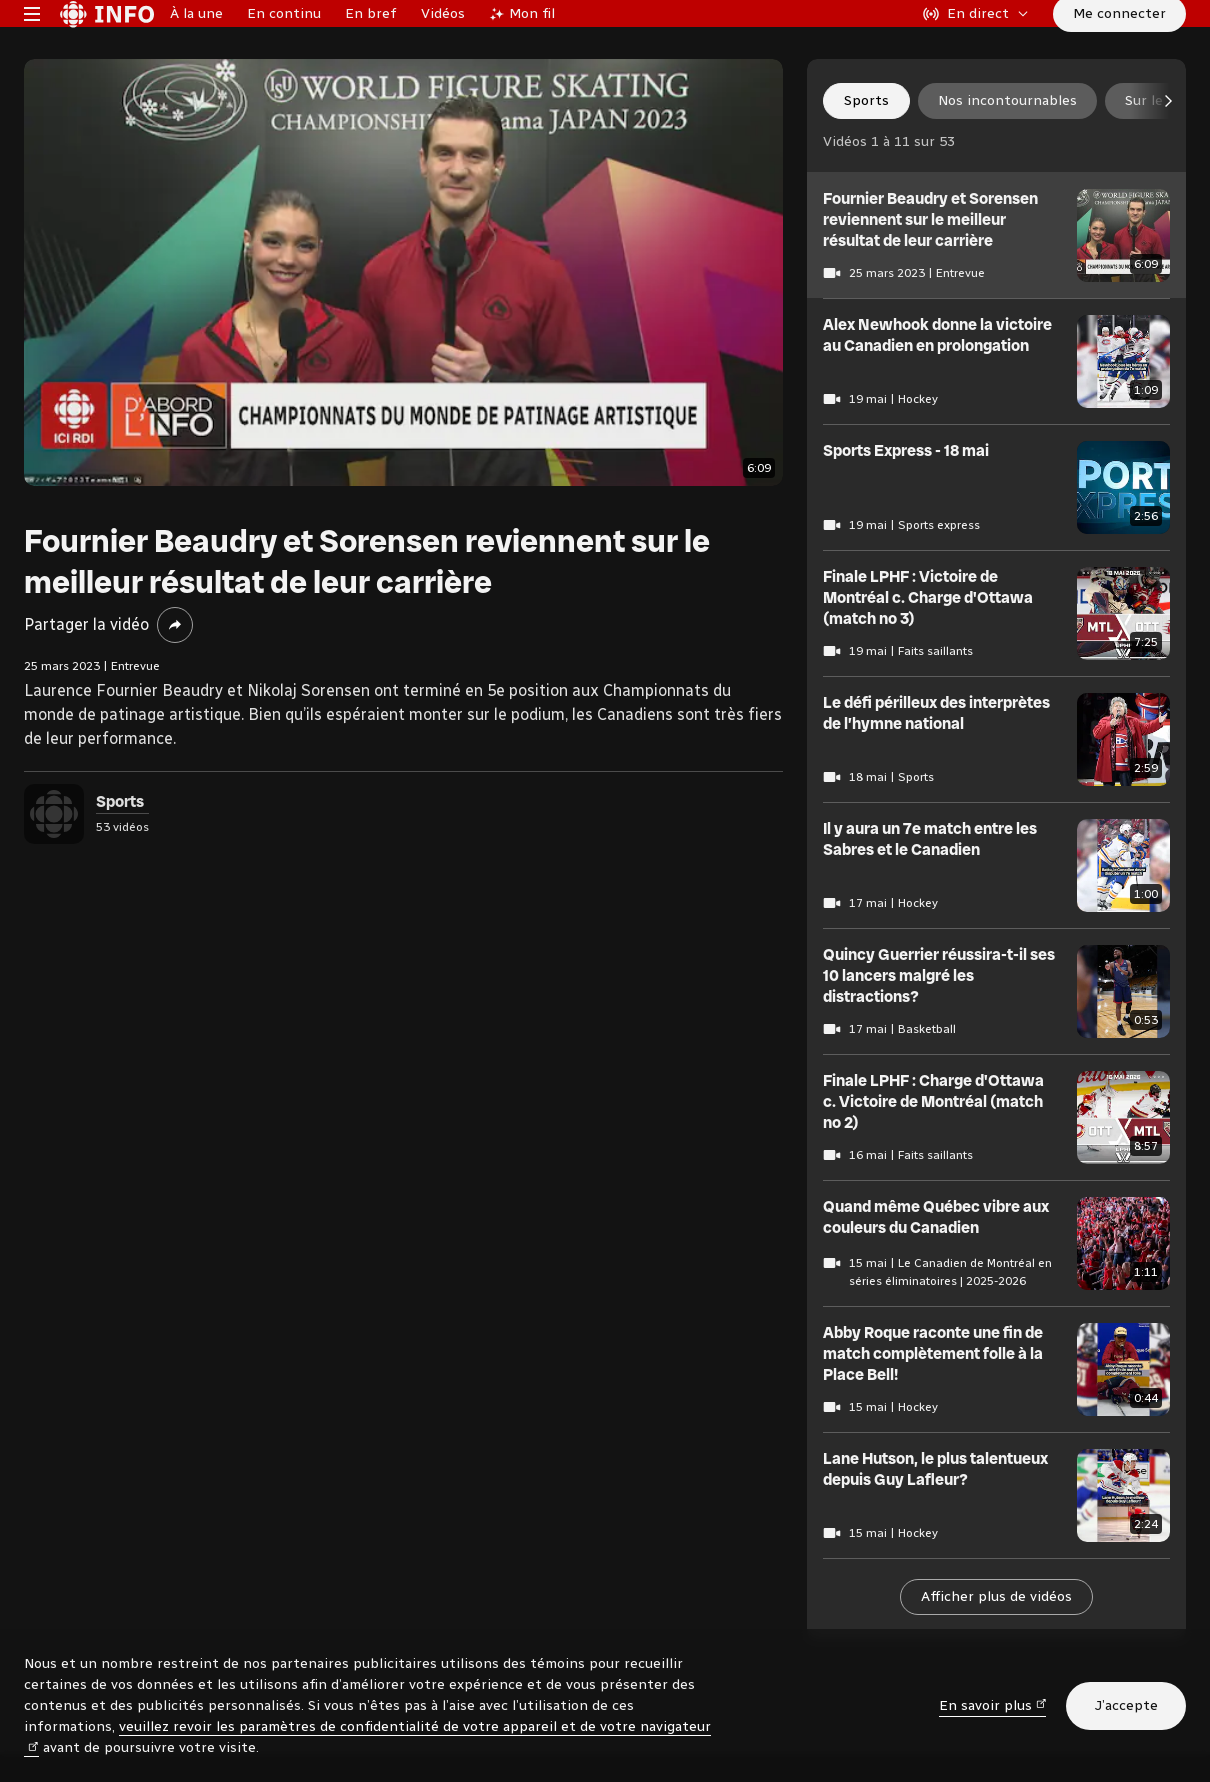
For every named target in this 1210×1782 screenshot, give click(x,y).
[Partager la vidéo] (175, 686)
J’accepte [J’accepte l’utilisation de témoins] (1126, 1705)
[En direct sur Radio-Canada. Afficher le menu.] (976, 44)
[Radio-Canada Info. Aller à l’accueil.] (107, 44)
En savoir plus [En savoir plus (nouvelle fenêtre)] (993, 1704)
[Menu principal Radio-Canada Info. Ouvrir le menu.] (32, 44)
